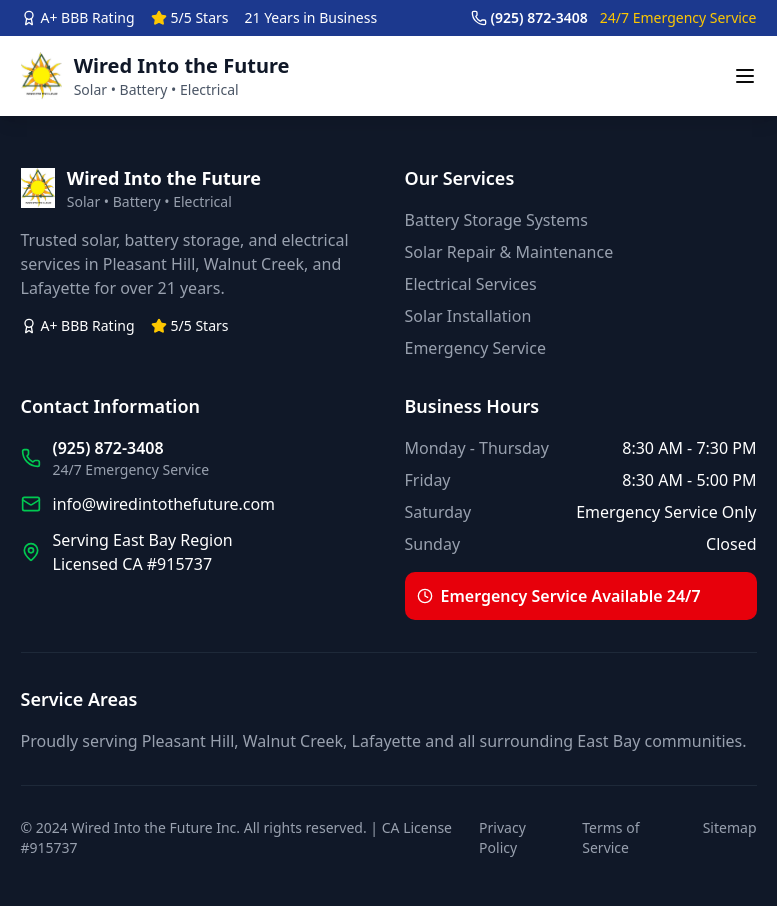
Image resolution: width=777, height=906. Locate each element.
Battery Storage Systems (496, 220)
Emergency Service (475, 348)
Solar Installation (468, 316)
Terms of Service (610, 837)
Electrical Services (471, 284)
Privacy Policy (502, 837)
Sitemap (730, 827)
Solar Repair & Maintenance (509, 252)
